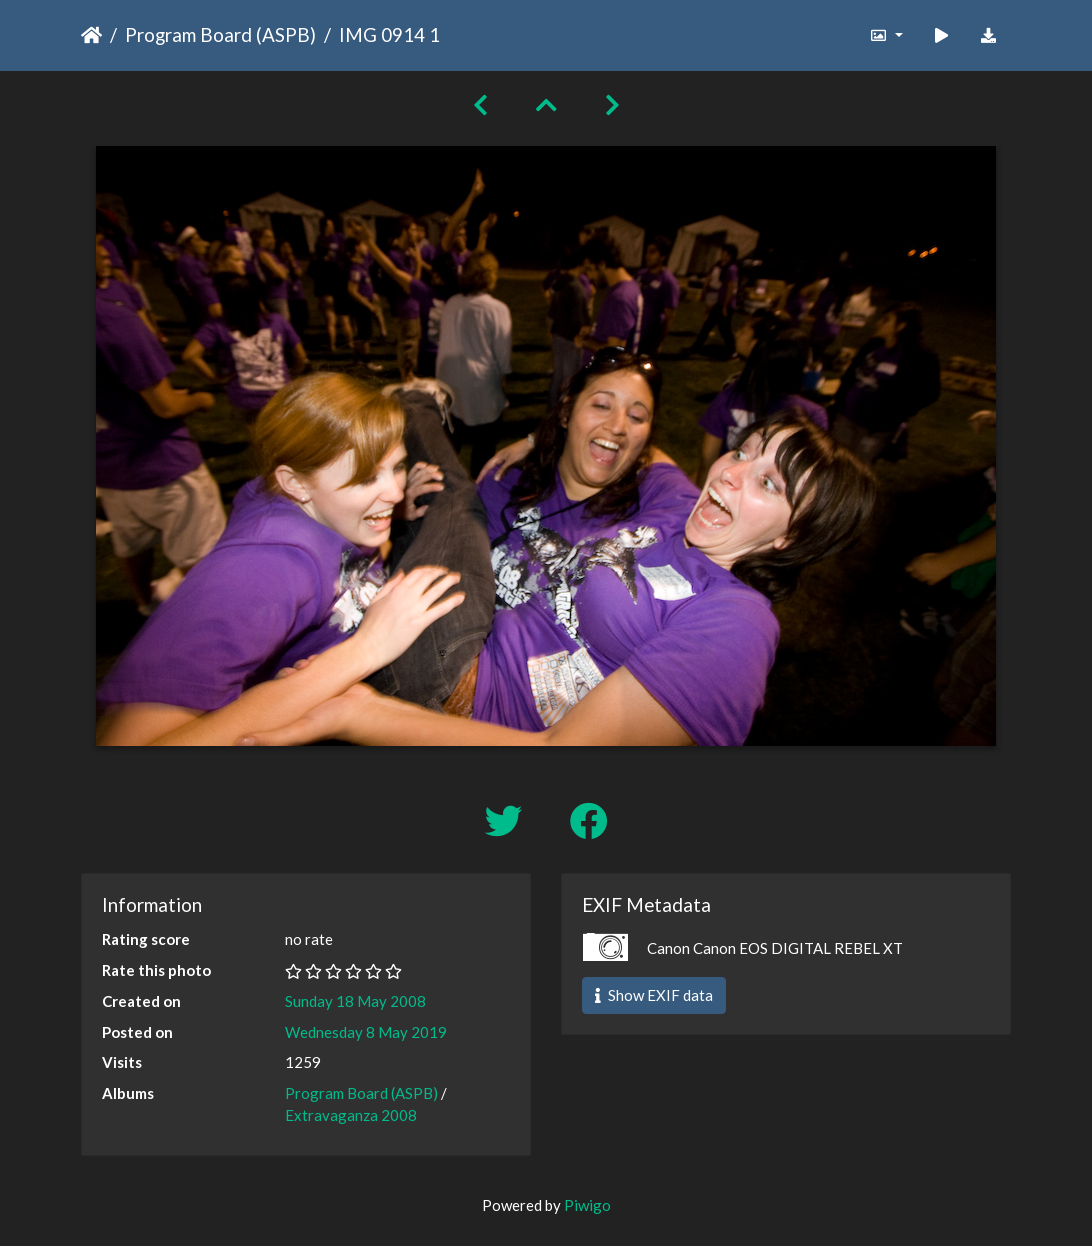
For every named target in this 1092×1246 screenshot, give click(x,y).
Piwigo (587, 1205)
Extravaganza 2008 (351, 1115)
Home (91, 35)
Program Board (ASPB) (220, 34)
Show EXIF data (654, 995)
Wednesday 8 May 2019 (366, 1032)
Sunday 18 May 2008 (355, 1001)
